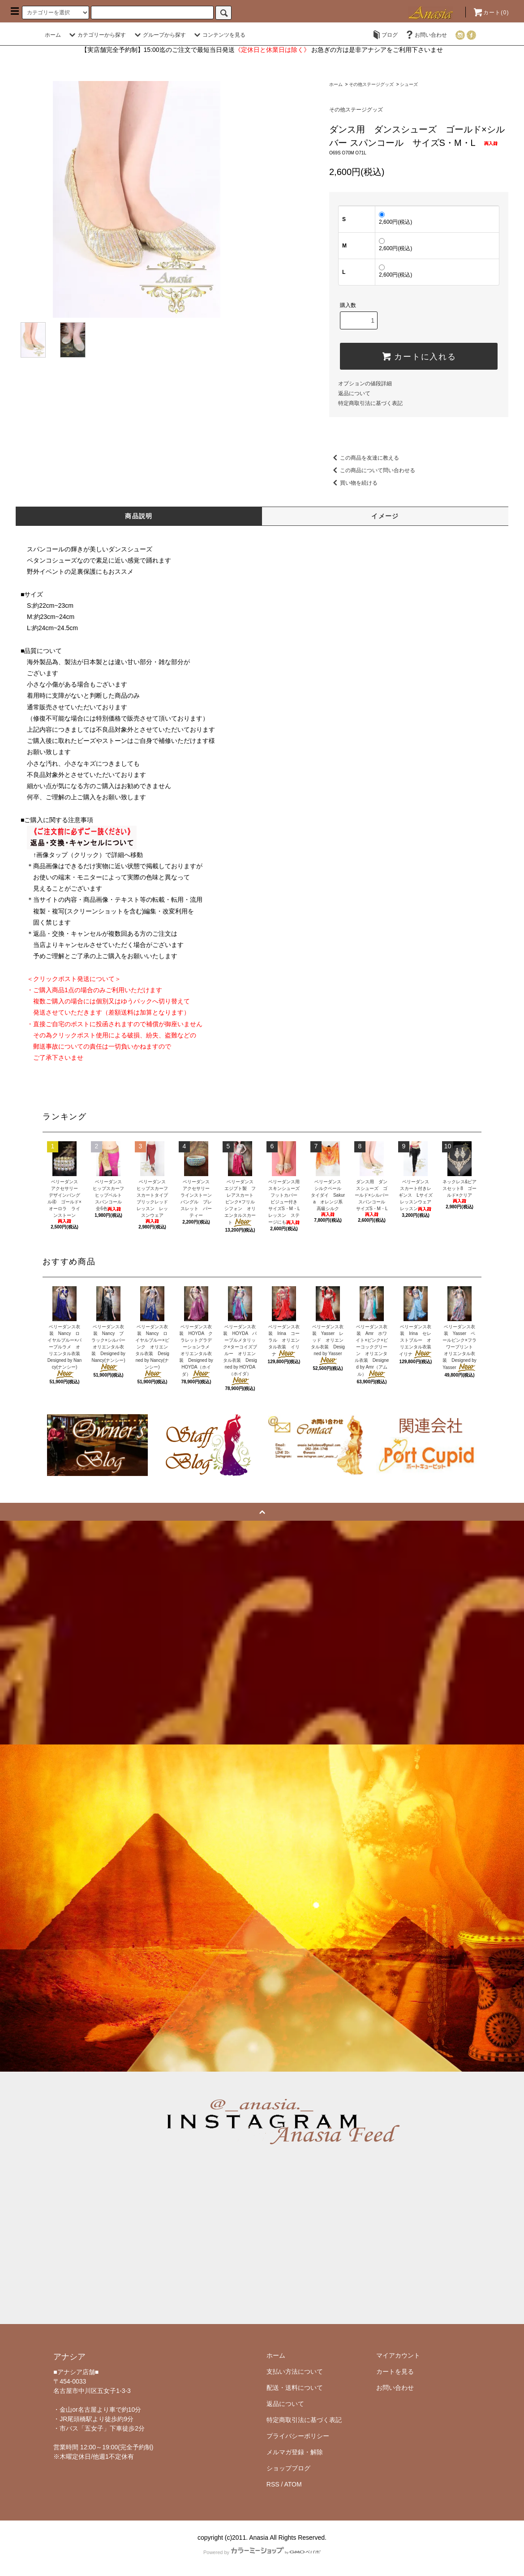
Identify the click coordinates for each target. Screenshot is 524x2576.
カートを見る (395, 2371)
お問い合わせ (425, 35)
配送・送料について (294, 2387)
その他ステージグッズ (371, 84)
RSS (272, 2484)
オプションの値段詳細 (365, 383)
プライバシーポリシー (297, 2436)
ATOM (293, 2484)
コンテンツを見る (218, 35)
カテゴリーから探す (96, 35)
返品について (354, 393)
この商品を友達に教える (364, 458)
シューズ (409, 84)
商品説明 (139, 516)
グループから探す (159, 35)
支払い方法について (294, 2371)
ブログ (384, 35)
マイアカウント (398, 2355)
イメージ (385, 516)
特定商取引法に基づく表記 (370, 403)
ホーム (53, 35)
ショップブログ (288, 2468)
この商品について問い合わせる (372, 470)
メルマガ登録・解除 (294, 2452)
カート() (490, 12)
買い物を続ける (353, 483)
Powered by (262, 2552)
